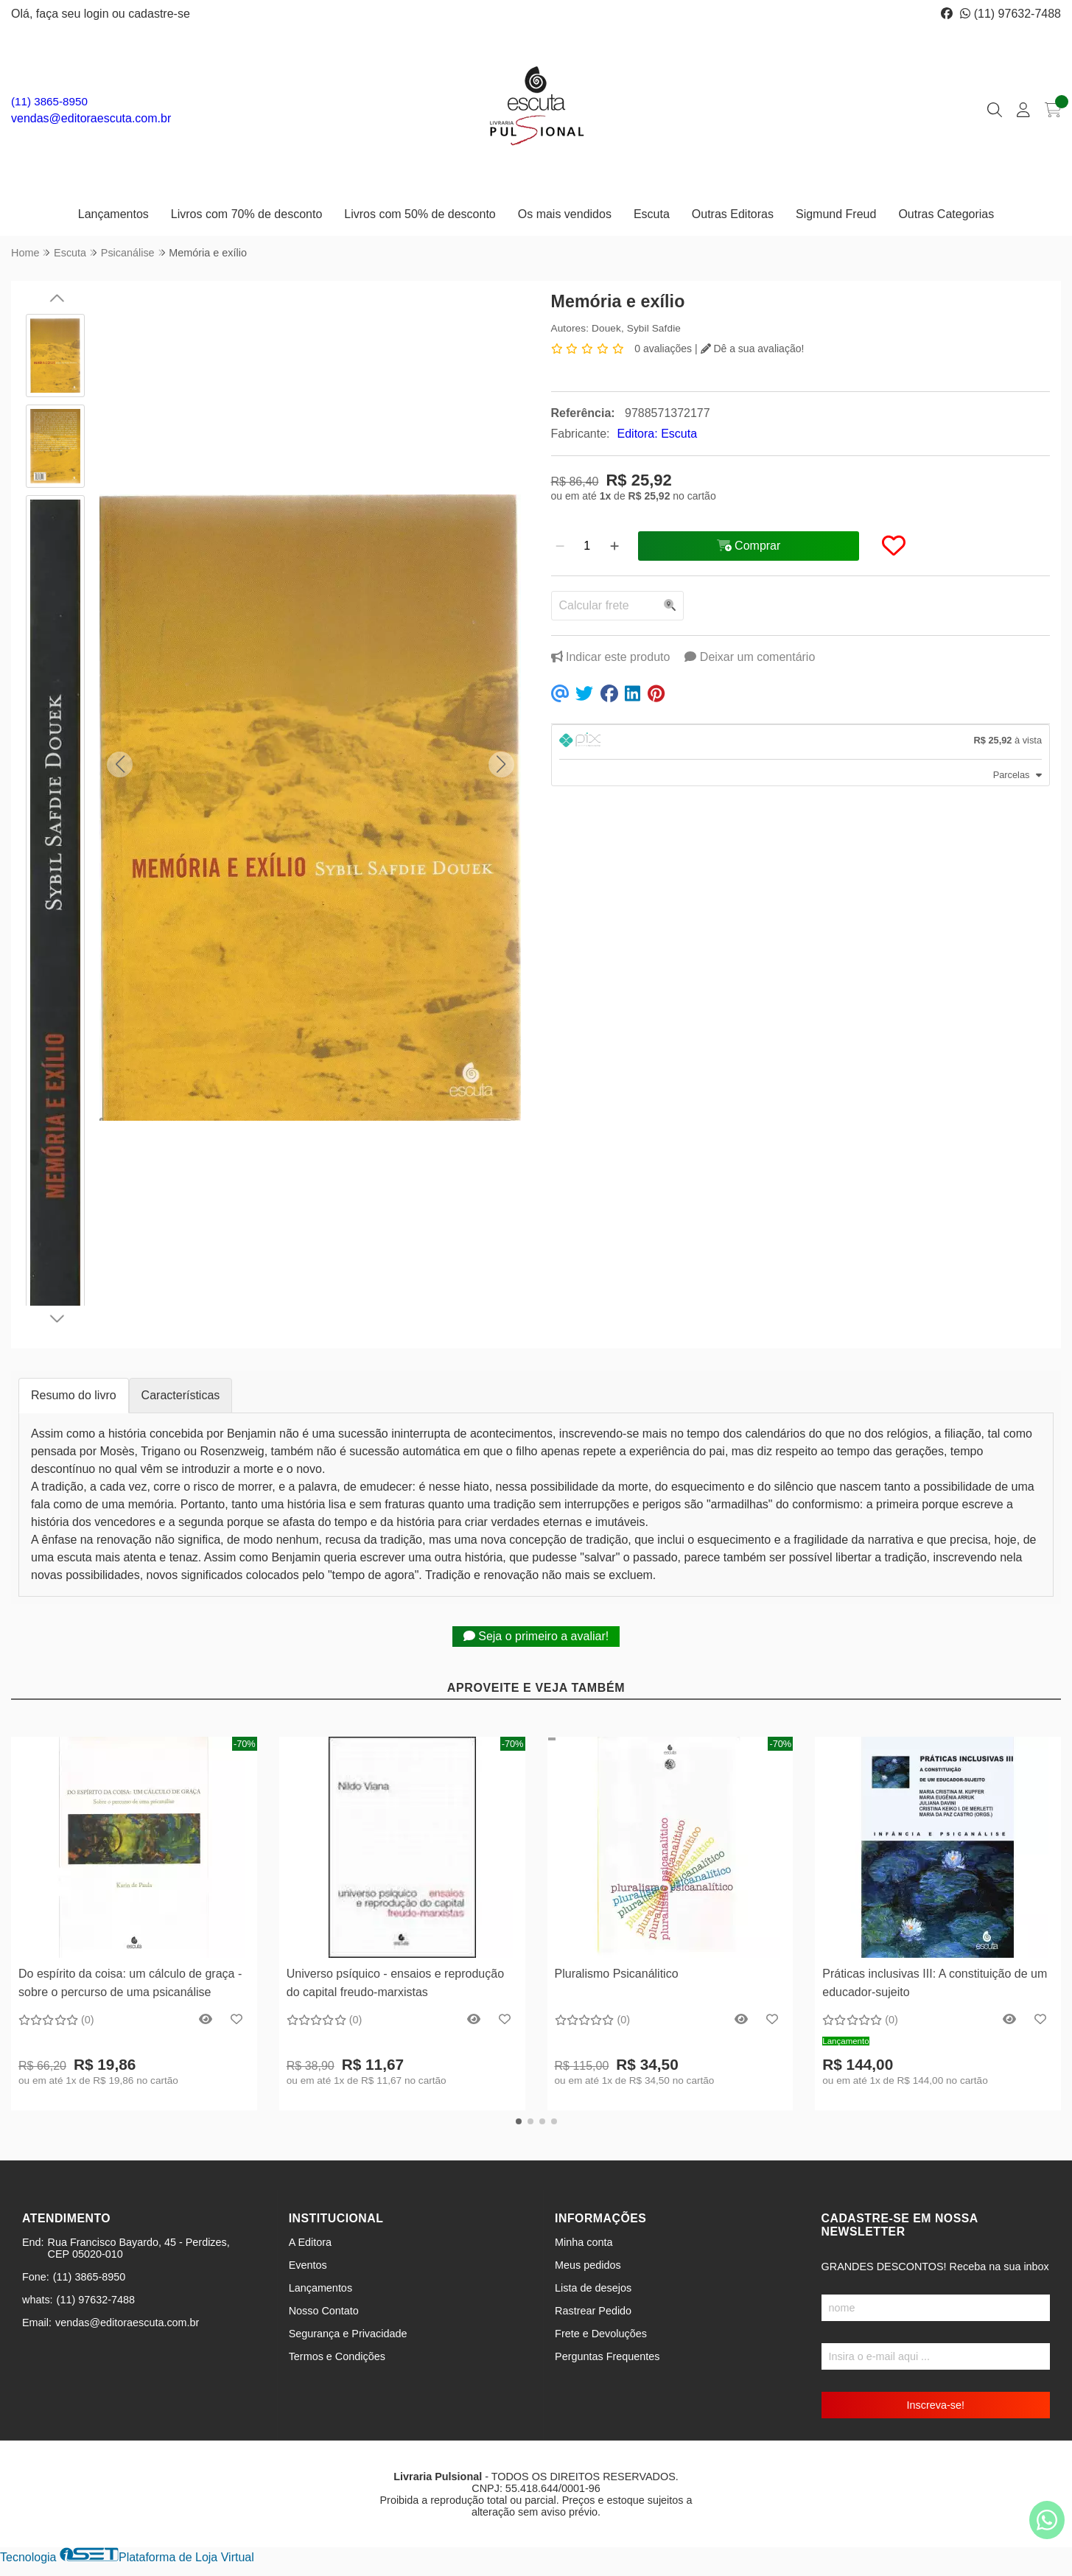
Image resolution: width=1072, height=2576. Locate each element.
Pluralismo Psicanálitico (617, 1973)
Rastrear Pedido (593, 2311)
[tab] (801, 742)
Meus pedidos (588, 2265)
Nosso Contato (324, 2311)
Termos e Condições (337, 2356)
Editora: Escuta (657, 433)
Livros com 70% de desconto (246, 214)
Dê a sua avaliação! (753, 348)
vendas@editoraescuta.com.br (91, 118)
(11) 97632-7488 (1010, 13)
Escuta (652, 214)
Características (180, 1395)
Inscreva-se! (935, 2405)
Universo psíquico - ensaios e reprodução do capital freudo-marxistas (395, 1982)
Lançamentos (113, 214)
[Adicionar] (614, 546)
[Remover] (560, 546)
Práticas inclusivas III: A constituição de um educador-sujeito (934, 1982)
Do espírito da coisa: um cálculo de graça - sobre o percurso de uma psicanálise (130, 1982)
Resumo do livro (73, 1395)
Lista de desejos (593, 2288)
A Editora (310, 2242)
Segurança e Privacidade (348, 2333)
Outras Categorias (946, 214)
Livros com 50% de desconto (419, 214)
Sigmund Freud (836, 214)
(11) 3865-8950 (49, 101)
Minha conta (583, 2242)
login (98, 13)
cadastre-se (159, 13)
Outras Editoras (733, 214)
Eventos (308, 2265)
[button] (120, 764)
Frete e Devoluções (601, 2333)
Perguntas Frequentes (607, 2356)
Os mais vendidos (565, 214)
